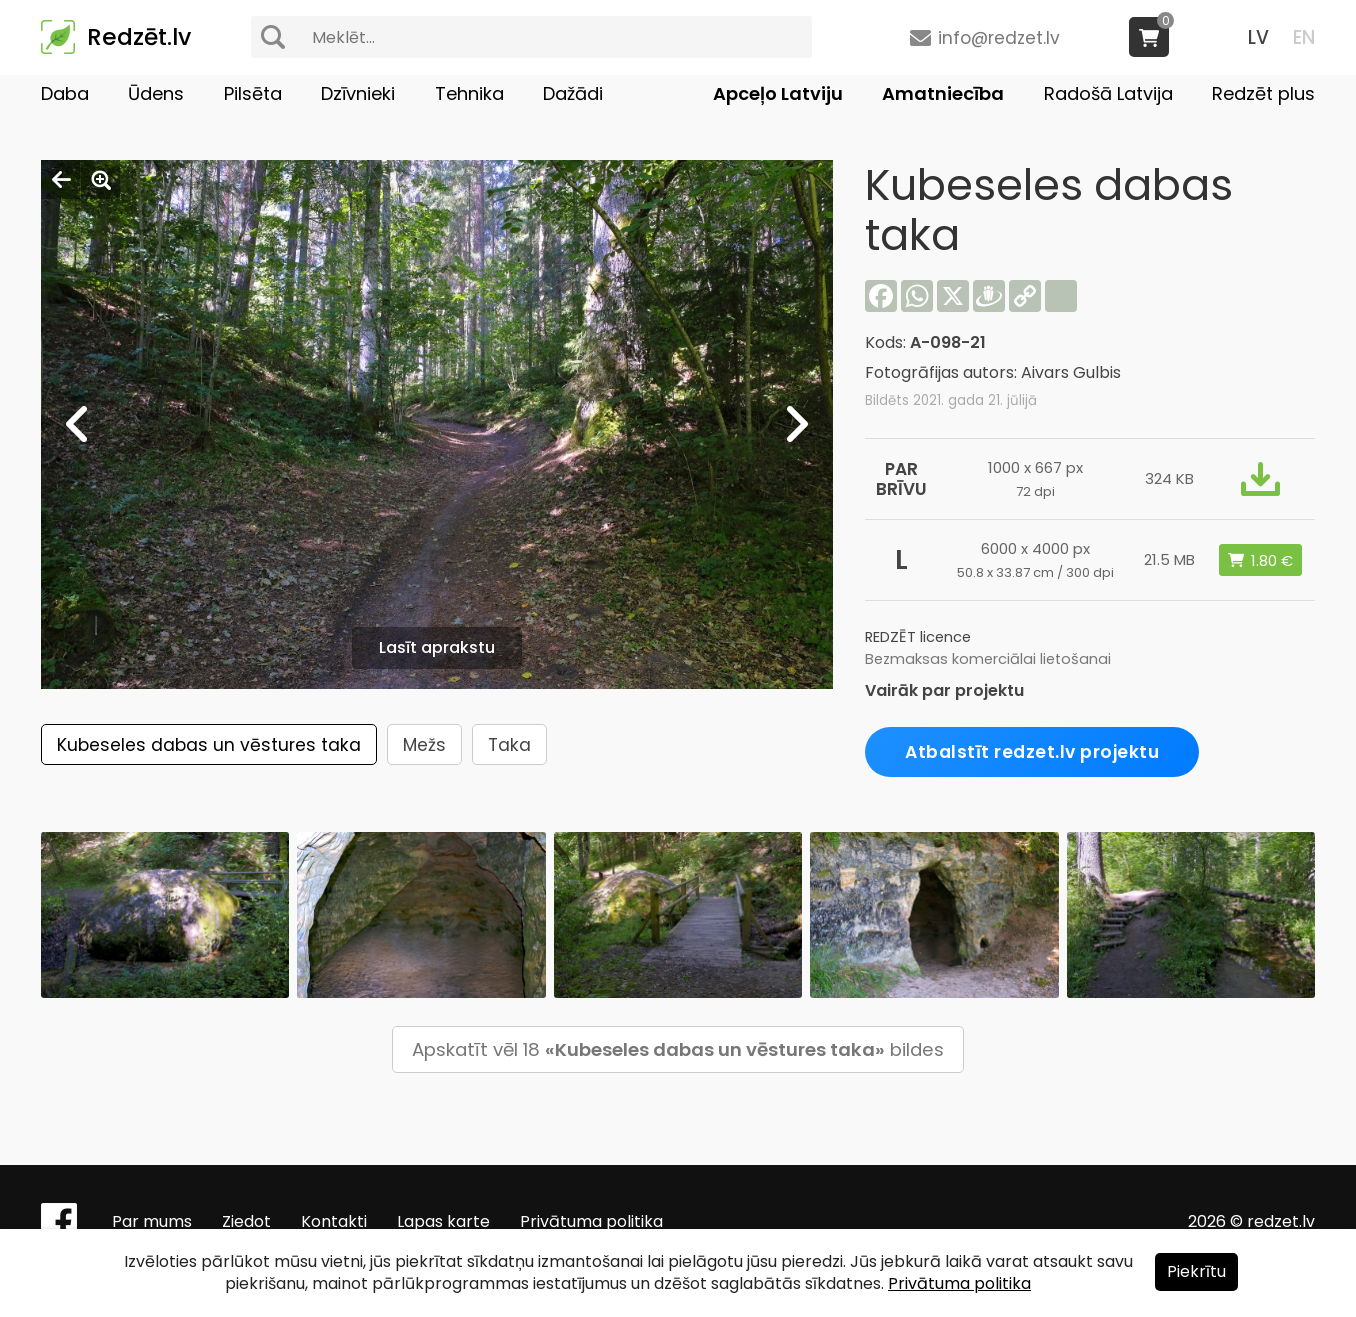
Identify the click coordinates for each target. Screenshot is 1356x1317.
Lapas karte (443, 1221)
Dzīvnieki (358, 93)
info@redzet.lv (999, 38)
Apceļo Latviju (778, 93)
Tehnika (469, 93)
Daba (65, 93)
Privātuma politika (591, 1221)
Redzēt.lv (139, 37)
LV (1258, 37)
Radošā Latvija (1108, 93)
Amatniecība (943, 93)
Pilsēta (253, 93)
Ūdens (156, 93)
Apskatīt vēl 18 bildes (678, 1049)
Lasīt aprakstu (437, 647)
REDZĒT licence (918, 637)
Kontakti (334, 1221)
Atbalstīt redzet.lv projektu (1032, 752)
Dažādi (573, 93)
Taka (509, 745)
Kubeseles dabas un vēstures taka (209, 745)
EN (1304, 37)
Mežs (424, 745)
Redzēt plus (1263, 93)
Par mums (152, 1221)
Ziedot (246, 1221)
